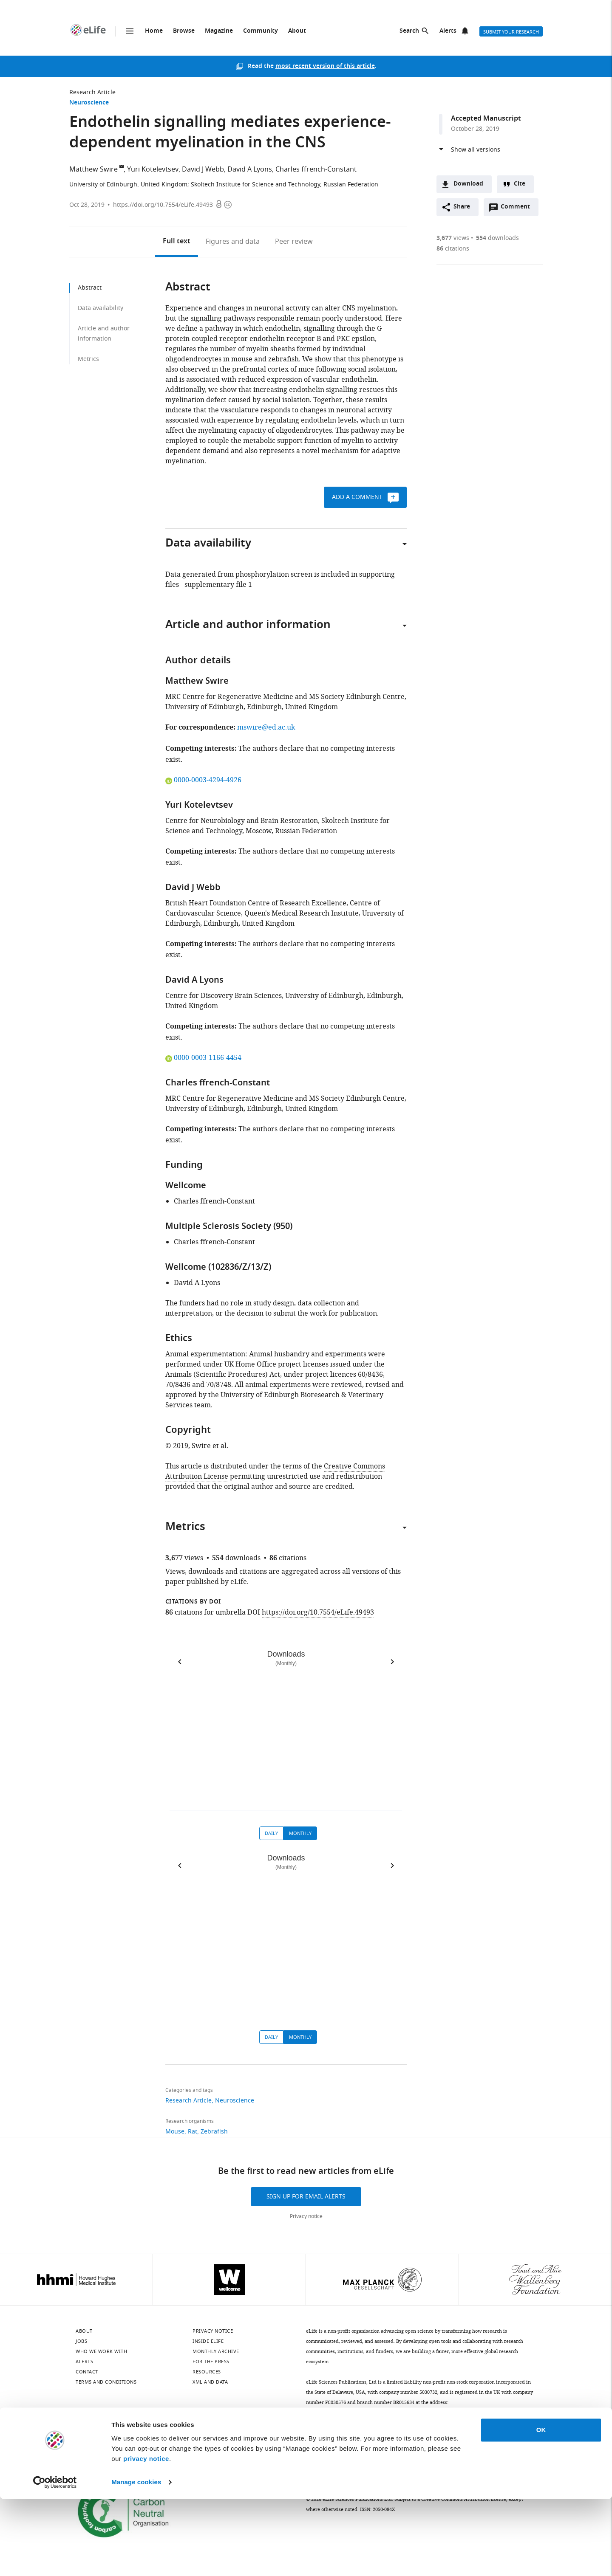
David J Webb (203, 169)
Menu (130, 31)
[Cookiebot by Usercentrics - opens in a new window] (55, 2559)
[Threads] (215, 2428)
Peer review (294, 242)
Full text (176, 241)
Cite (519, 184)
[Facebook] (238, 2428)
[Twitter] (126, 2428)
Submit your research (511, 31)
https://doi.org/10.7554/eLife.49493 (163, 204)
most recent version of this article (325, 66)
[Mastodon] (148, 2428)
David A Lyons (249, 169)
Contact (87, 2371)
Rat (192, 2131)
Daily (271, 1833)
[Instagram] (171, 2428)
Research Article (92, 92)
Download (468, 184)
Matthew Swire (93, 169)
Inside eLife (208, 2341)
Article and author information (104, 333)
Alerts (447, 31)
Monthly (300, 1833)
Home (154, 31)
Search (409, 31)
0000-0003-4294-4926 (203, 780)
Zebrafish (214, 2131)
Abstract (90, 287)
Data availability (100, 308)
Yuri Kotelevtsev (152, 169)
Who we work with (101, 2351)
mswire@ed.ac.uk (266, 727)
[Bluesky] (82, 2428)
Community (260, 31)
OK (541, 2507)
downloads (497, 238)
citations (452, 248)
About (297, 31)
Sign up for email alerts (306, 2196)
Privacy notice (306, 2216)
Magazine (219, 31)
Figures (233, 242)
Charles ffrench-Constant (316, 169)
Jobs (81, 2341)
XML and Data (210, 2382)
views (452, 238)
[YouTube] (193, 2428)
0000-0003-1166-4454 (203, 1058)
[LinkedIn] (104, 2428)
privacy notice (146, 2535)
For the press (211, 2361)
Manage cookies (136, 2559)
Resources (207, 2371)
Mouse (174, 2131)
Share (461, 207)
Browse (184, 31)
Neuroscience (89, 103)
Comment (518, 209)
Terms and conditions (106, 2382)
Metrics (88, 359)
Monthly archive (216, 2351)
